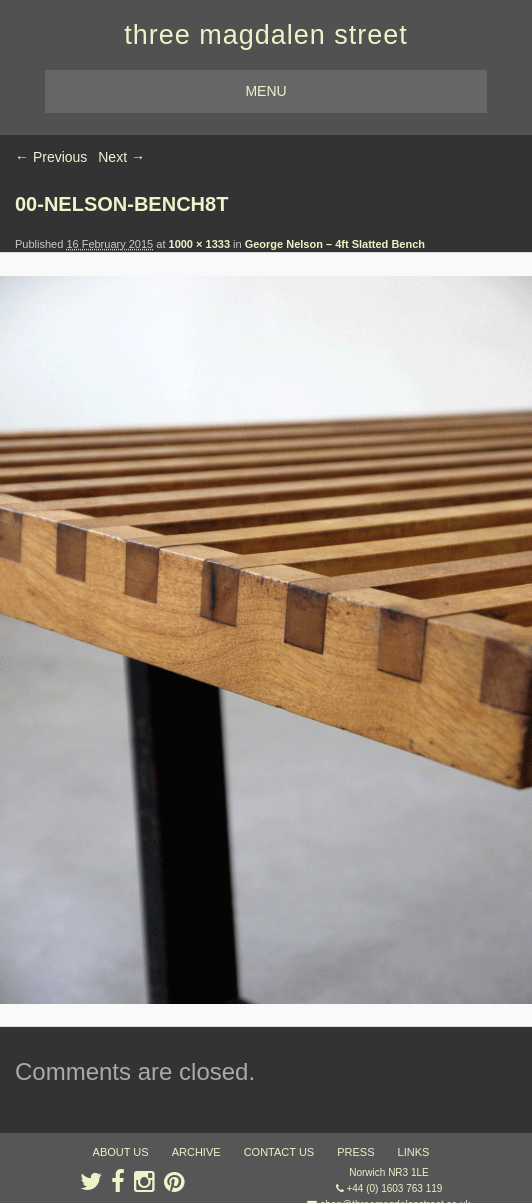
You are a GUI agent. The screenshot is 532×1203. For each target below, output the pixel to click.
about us (121, 1152)
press (355, 1152)
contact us (279, 1152)
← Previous (51, 157)
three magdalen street (266, 35)
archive (196, 1152)
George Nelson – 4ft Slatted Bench (335, 244)
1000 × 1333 (199, 244)
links (414, 1152)
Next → (121, 157)
